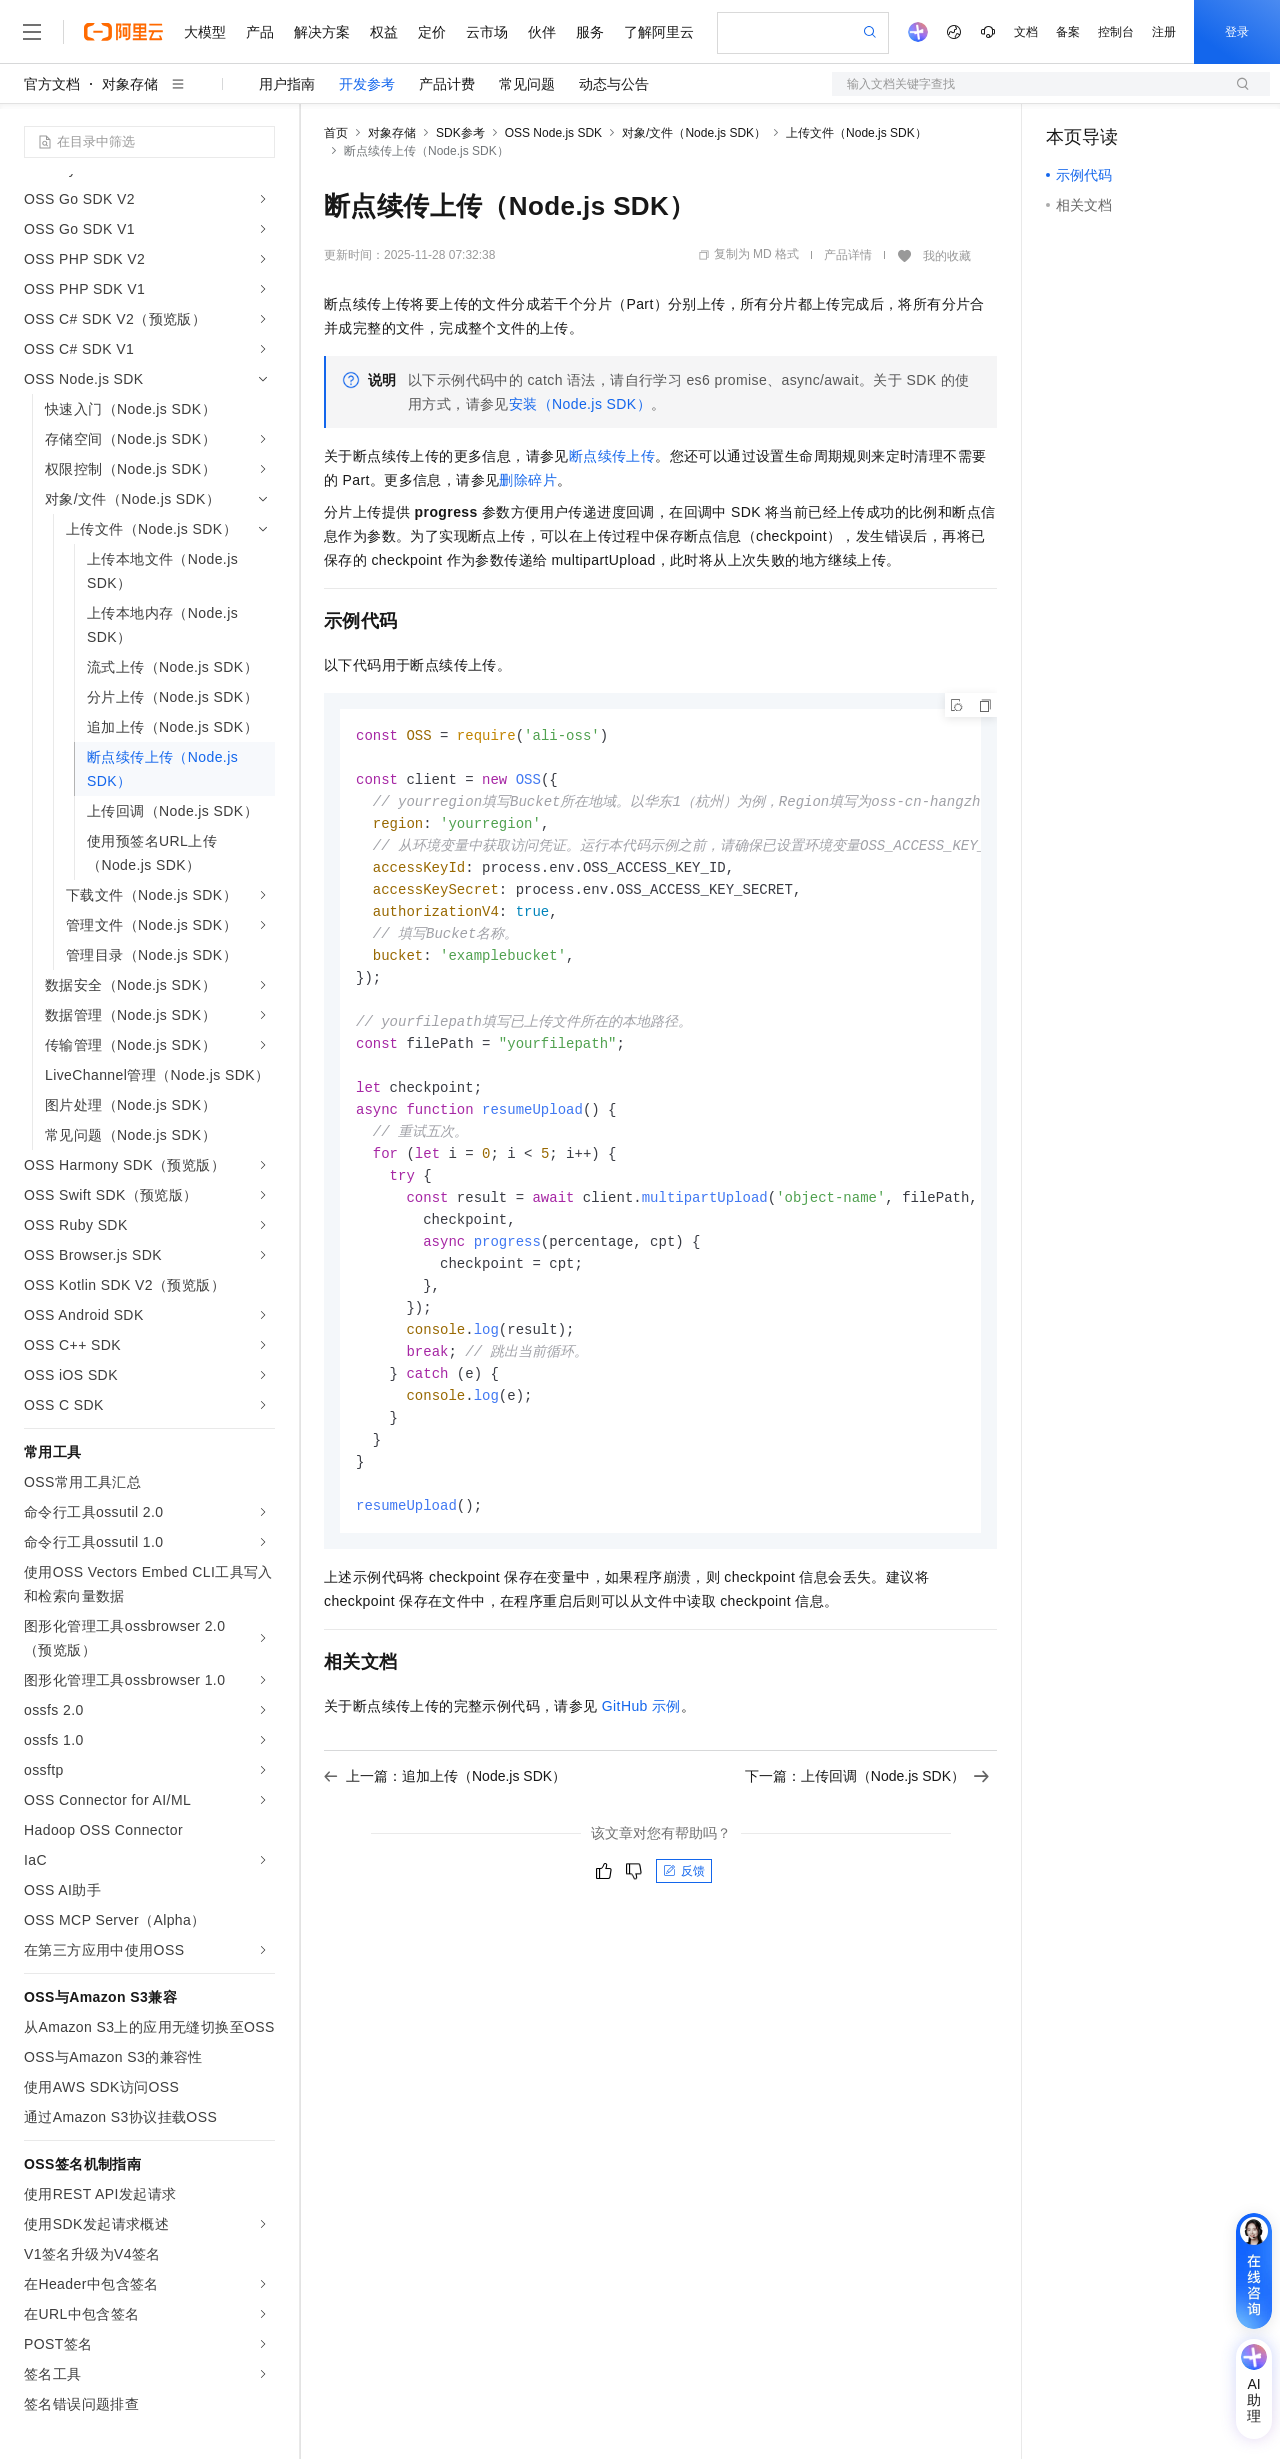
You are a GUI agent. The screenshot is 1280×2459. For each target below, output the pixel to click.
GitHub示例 (641, 1742)
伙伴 (542, 32)
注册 (1164, 32)
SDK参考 (460, 133)
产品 (260, 32)
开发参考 (367, 84)
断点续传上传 (612, 456)
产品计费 (447, 84)
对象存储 (130, 84)
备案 (1068, 32)
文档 (1026, 32)
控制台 (1116, 32)
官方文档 (52, 84)
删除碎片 (528, 480)
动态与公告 (614, 84)
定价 (432, 32)
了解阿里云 (659, 32)
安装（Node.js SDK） (580, 404)
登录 (1237, 32)
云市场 (487, 32)
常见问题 (527, 84)
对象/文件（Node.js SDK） (694, 133)
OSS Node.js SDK (553, 133)
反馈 (684, 1907)
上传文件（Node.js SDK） (856, 133)
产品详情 (848, 255)
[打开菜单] (32, 32)
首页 (336, 133)
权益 (384, 32)
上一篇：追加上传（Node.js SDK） (445, 1812)
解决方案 (322, 32)
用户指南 (287, 84)
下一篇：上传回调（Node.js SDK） (867, 1812)
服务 (590, 32)
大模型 (205, 32)
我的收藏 (947, 256)
